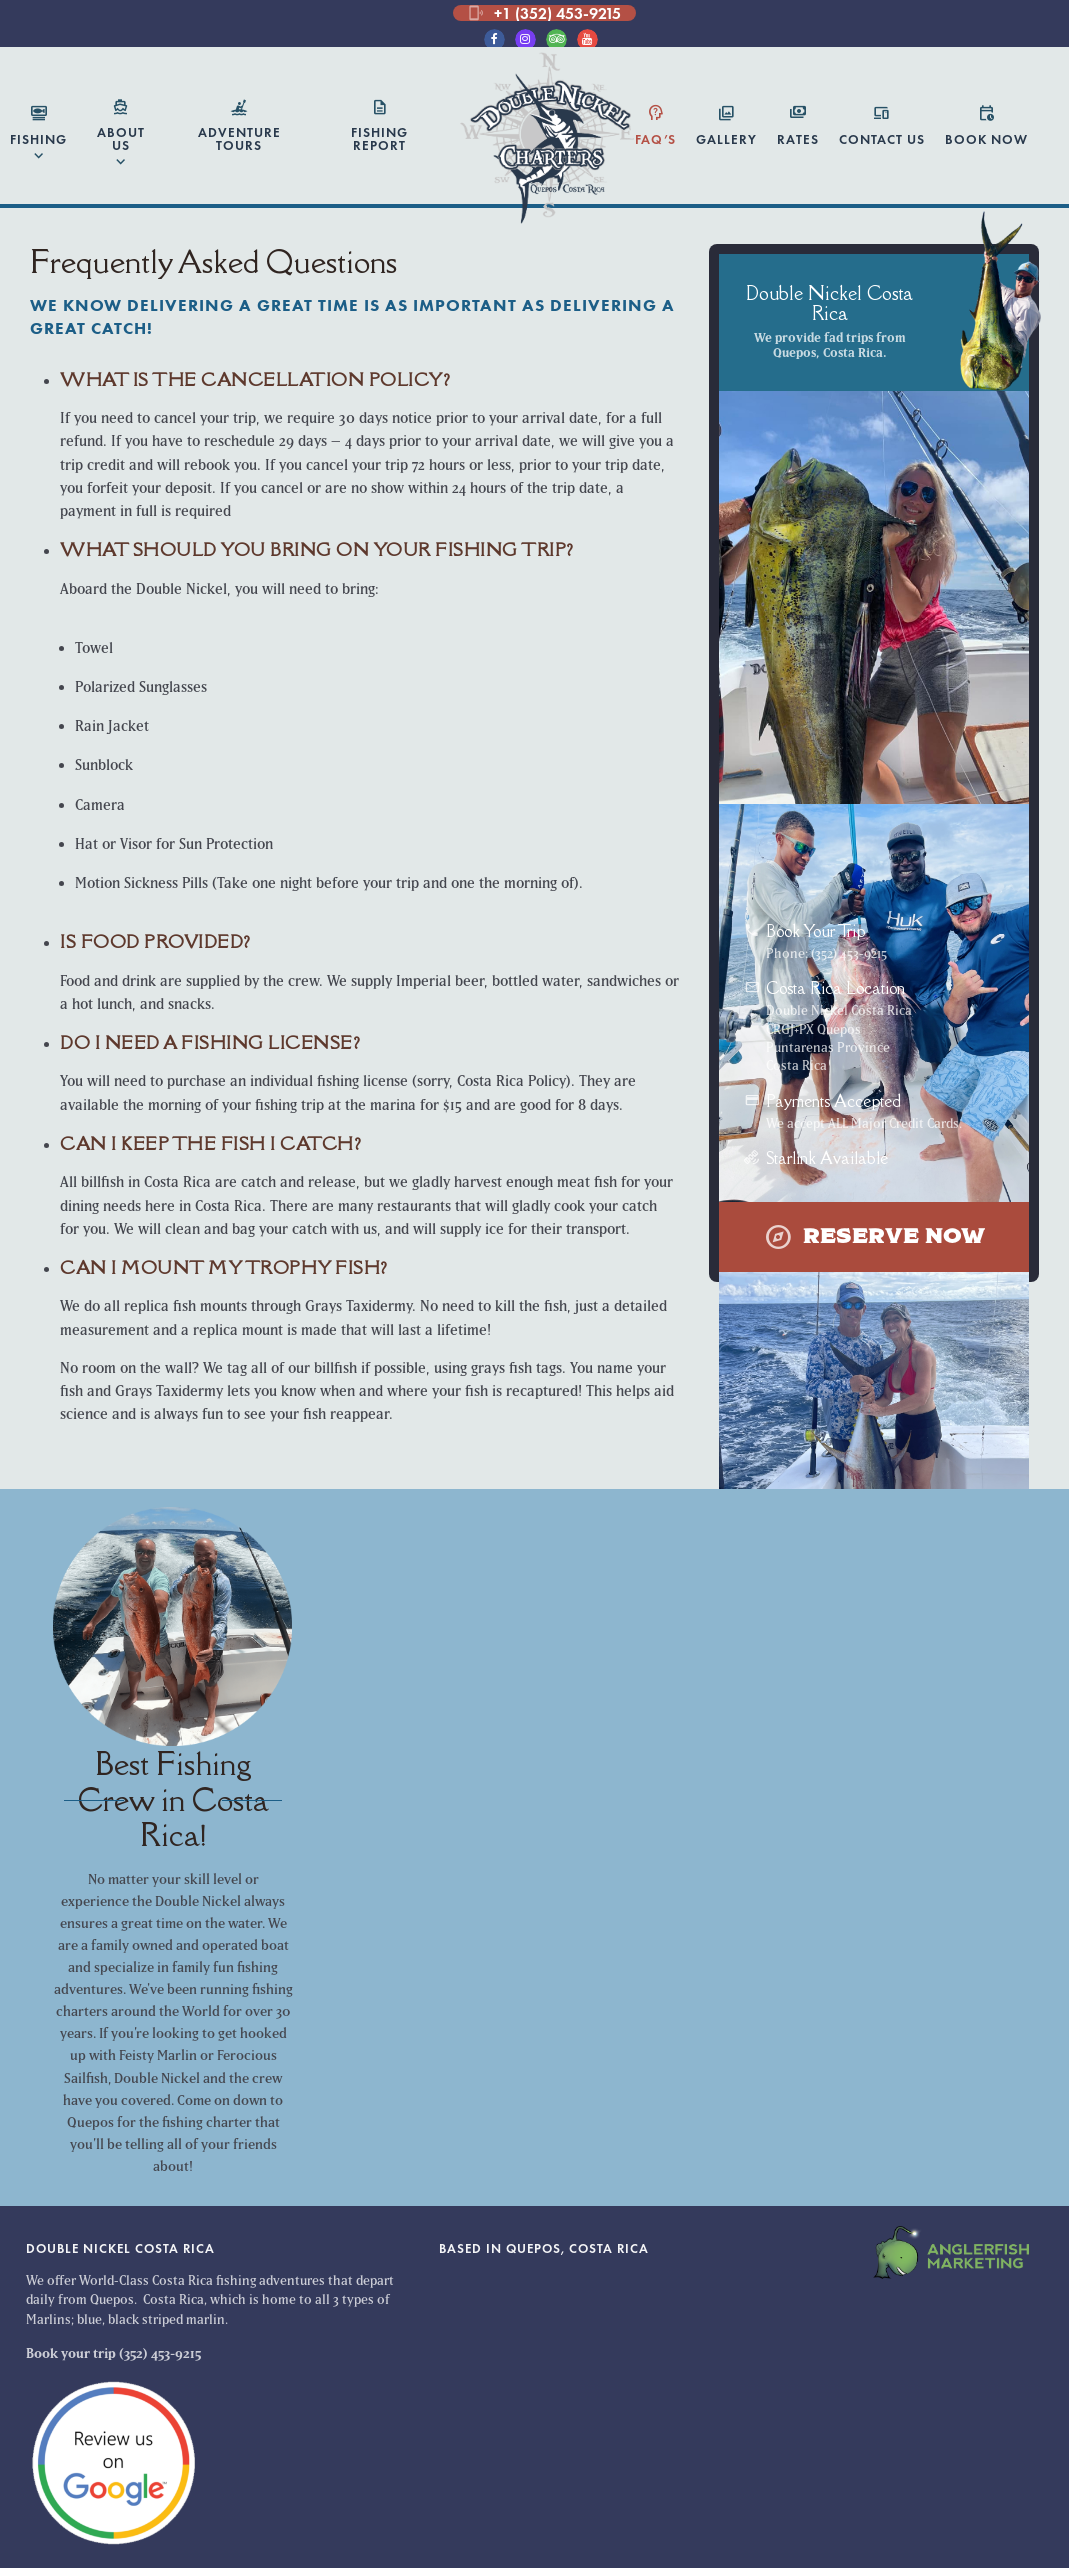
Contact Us (882, 125)
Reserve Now (874, 1237)
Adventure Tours (239, 126)
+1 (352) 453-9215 (544, 13)
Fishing (38, 134)
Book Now (986, 125)
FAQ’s (655, 125)
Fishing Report (379, 126)
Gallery (726, 125)
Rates (798, 125)
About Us (121, 135)
